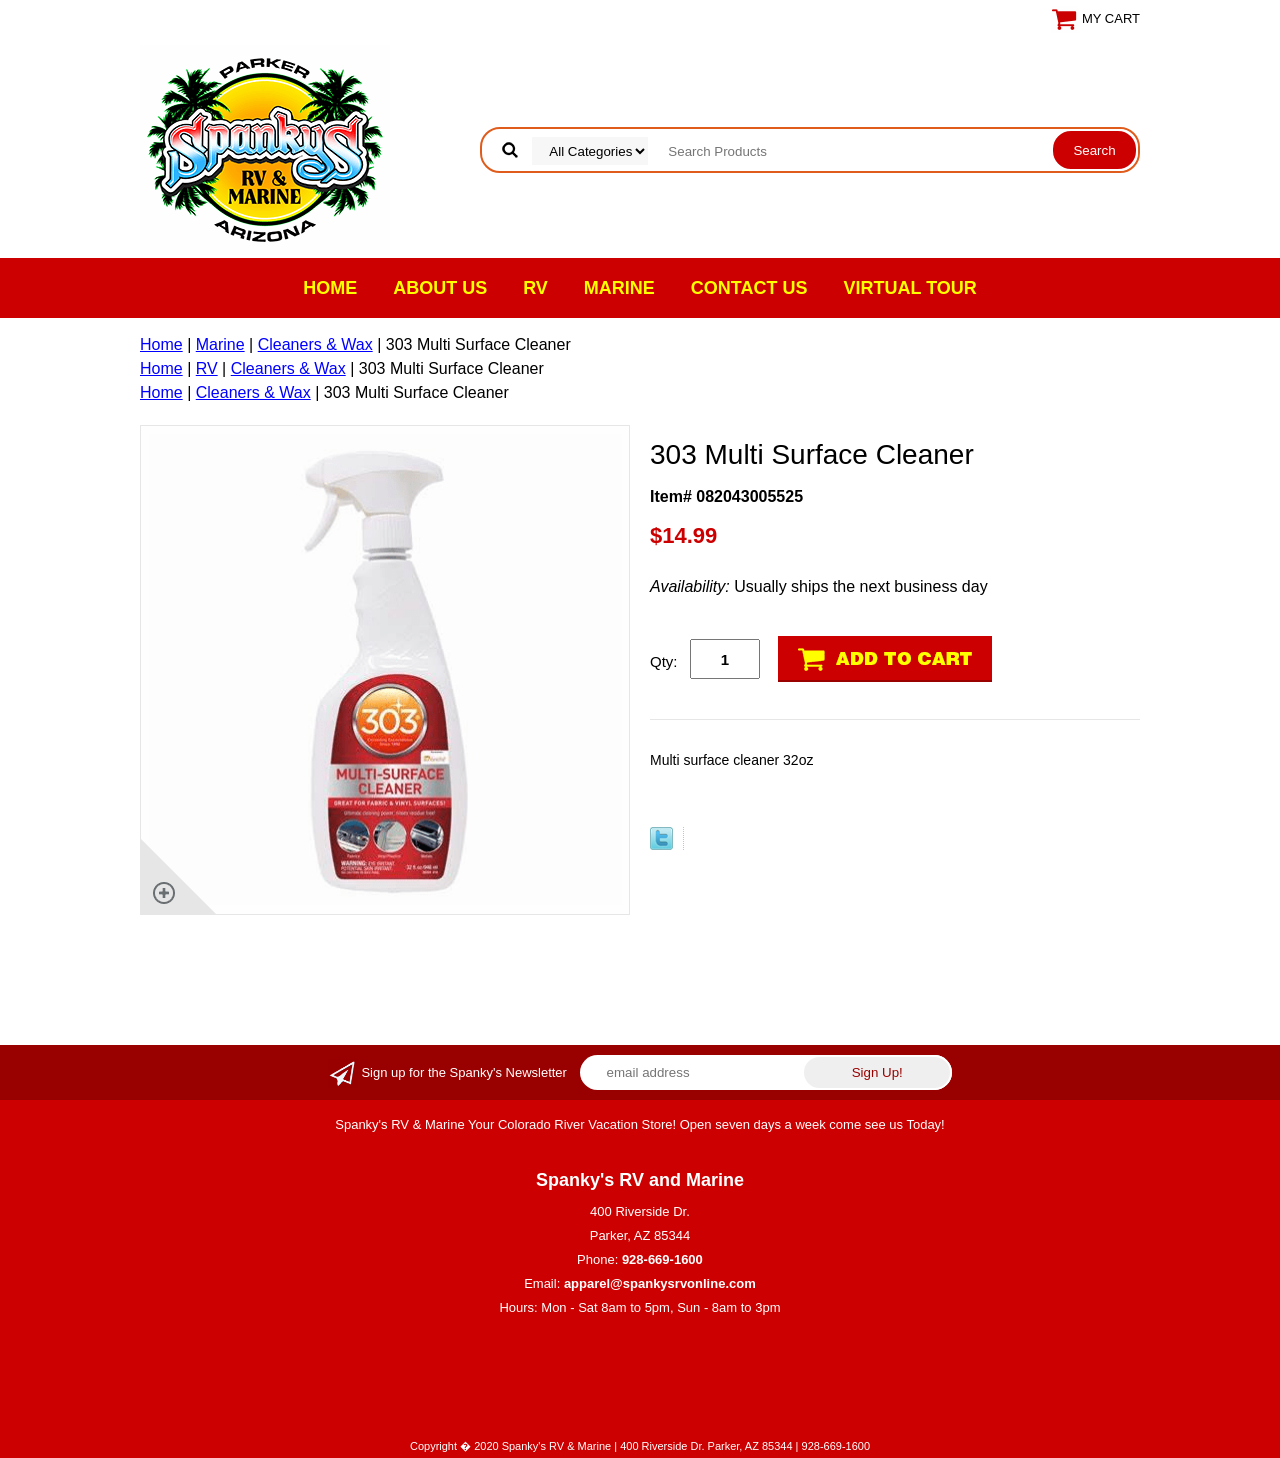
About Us (440, 288)
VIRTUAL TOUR (910, 288)
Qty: (664, 661)
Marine (619, 288)
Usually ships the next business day (819, 586)
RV (535, 288)
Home (330, 288)
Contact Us (749, 288)
